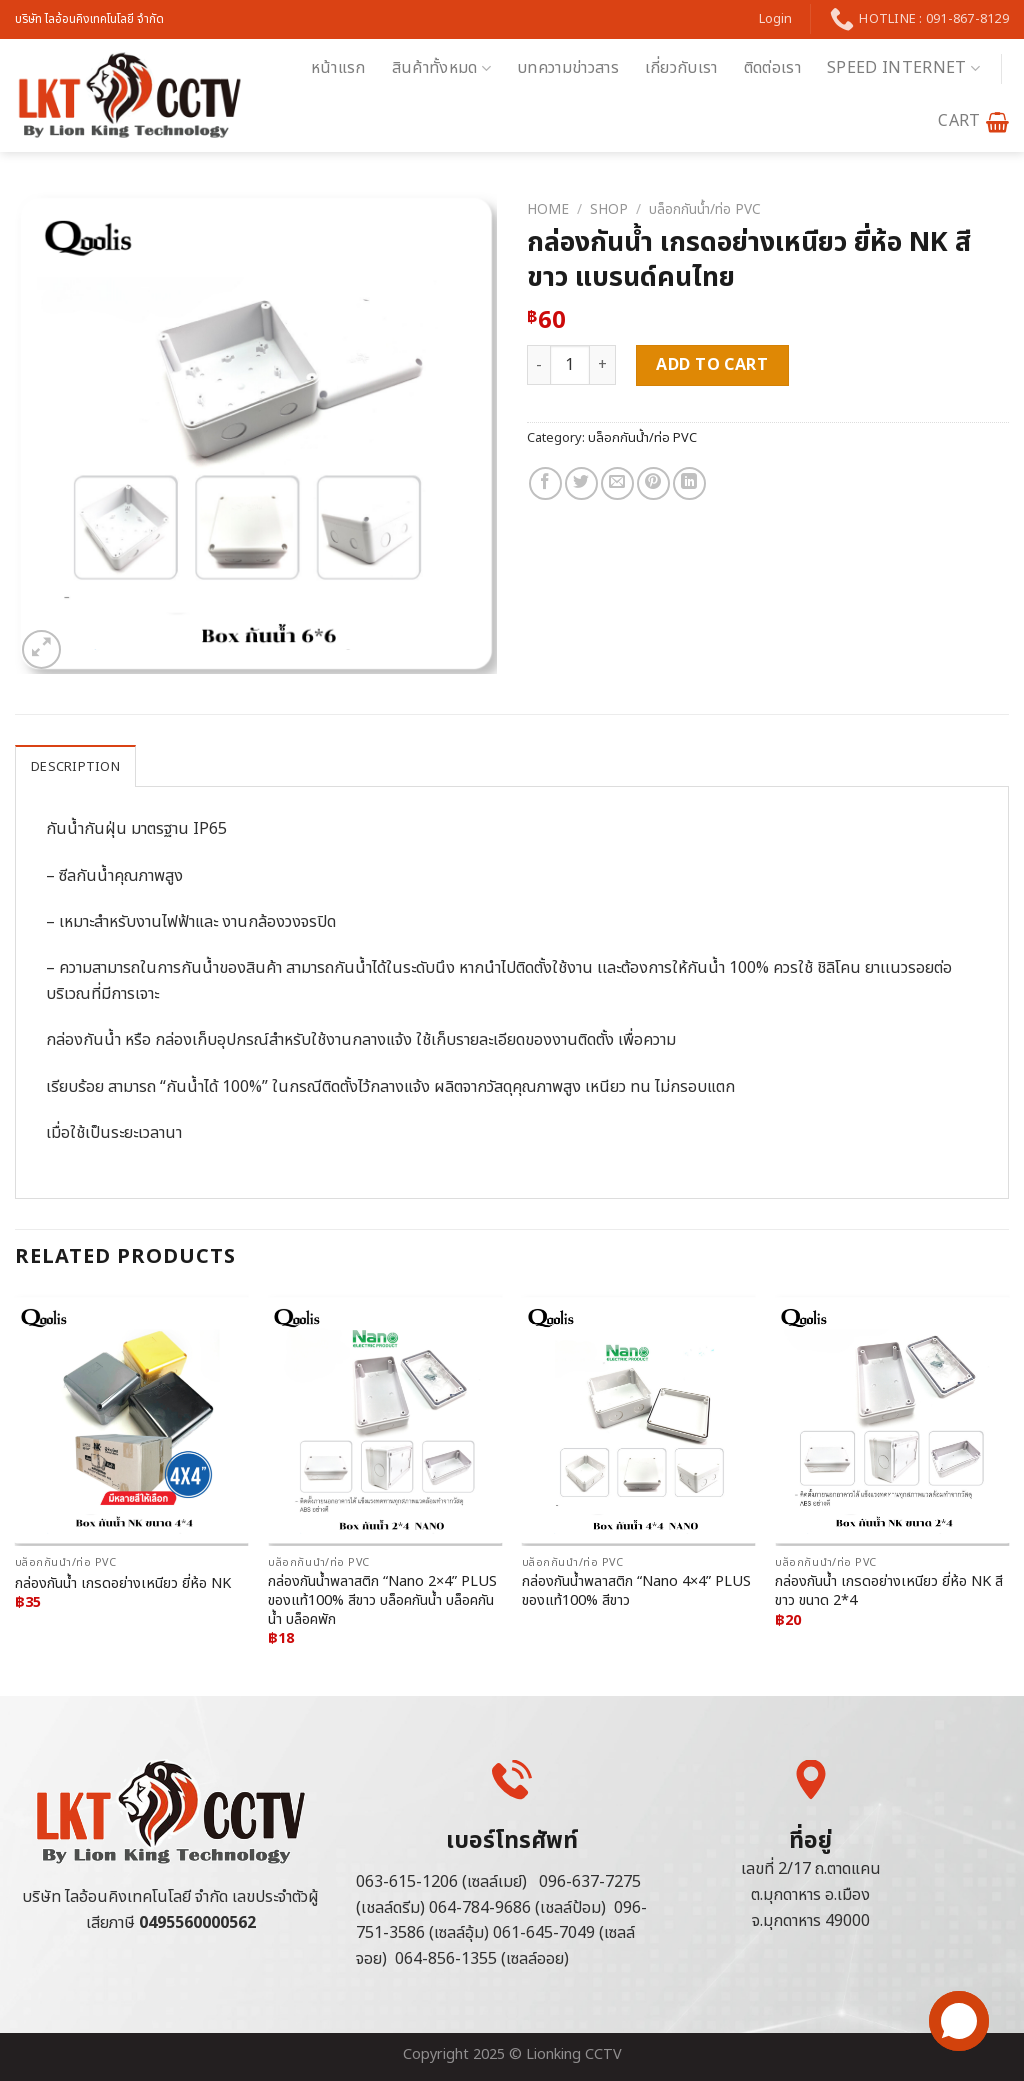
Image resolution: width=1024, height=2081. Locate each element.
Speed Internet (903, 68)
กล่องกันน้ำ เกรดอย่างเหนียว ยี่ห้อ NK (123, 1584)
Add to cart (712, 365)
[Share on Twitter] (581, 483)
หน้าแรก (338, 68)
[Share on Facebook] (545, 483)
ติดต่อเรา (772, 68)
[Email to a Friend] (617, 483)
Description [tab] (75, 767)
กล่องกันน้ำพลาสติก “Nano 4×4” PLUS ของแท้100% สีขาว (636, 1591)
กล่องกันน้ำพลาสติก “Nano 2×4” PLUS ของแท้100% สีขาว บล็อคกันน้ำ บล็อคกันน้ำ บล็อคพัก (382, 1601)
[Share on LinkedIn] (689, 483)
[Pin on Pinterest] (653, 483)
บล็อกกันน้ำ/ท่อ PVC (705, 210)
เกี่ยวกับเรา (681, 68)
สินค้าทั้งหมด (441, 68)
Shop (609, 210)
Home (548, 210)
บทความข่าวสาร (568, 68)
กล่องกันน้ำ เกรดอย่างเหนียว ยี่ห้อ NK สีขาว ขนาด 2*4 (889, 1591)
